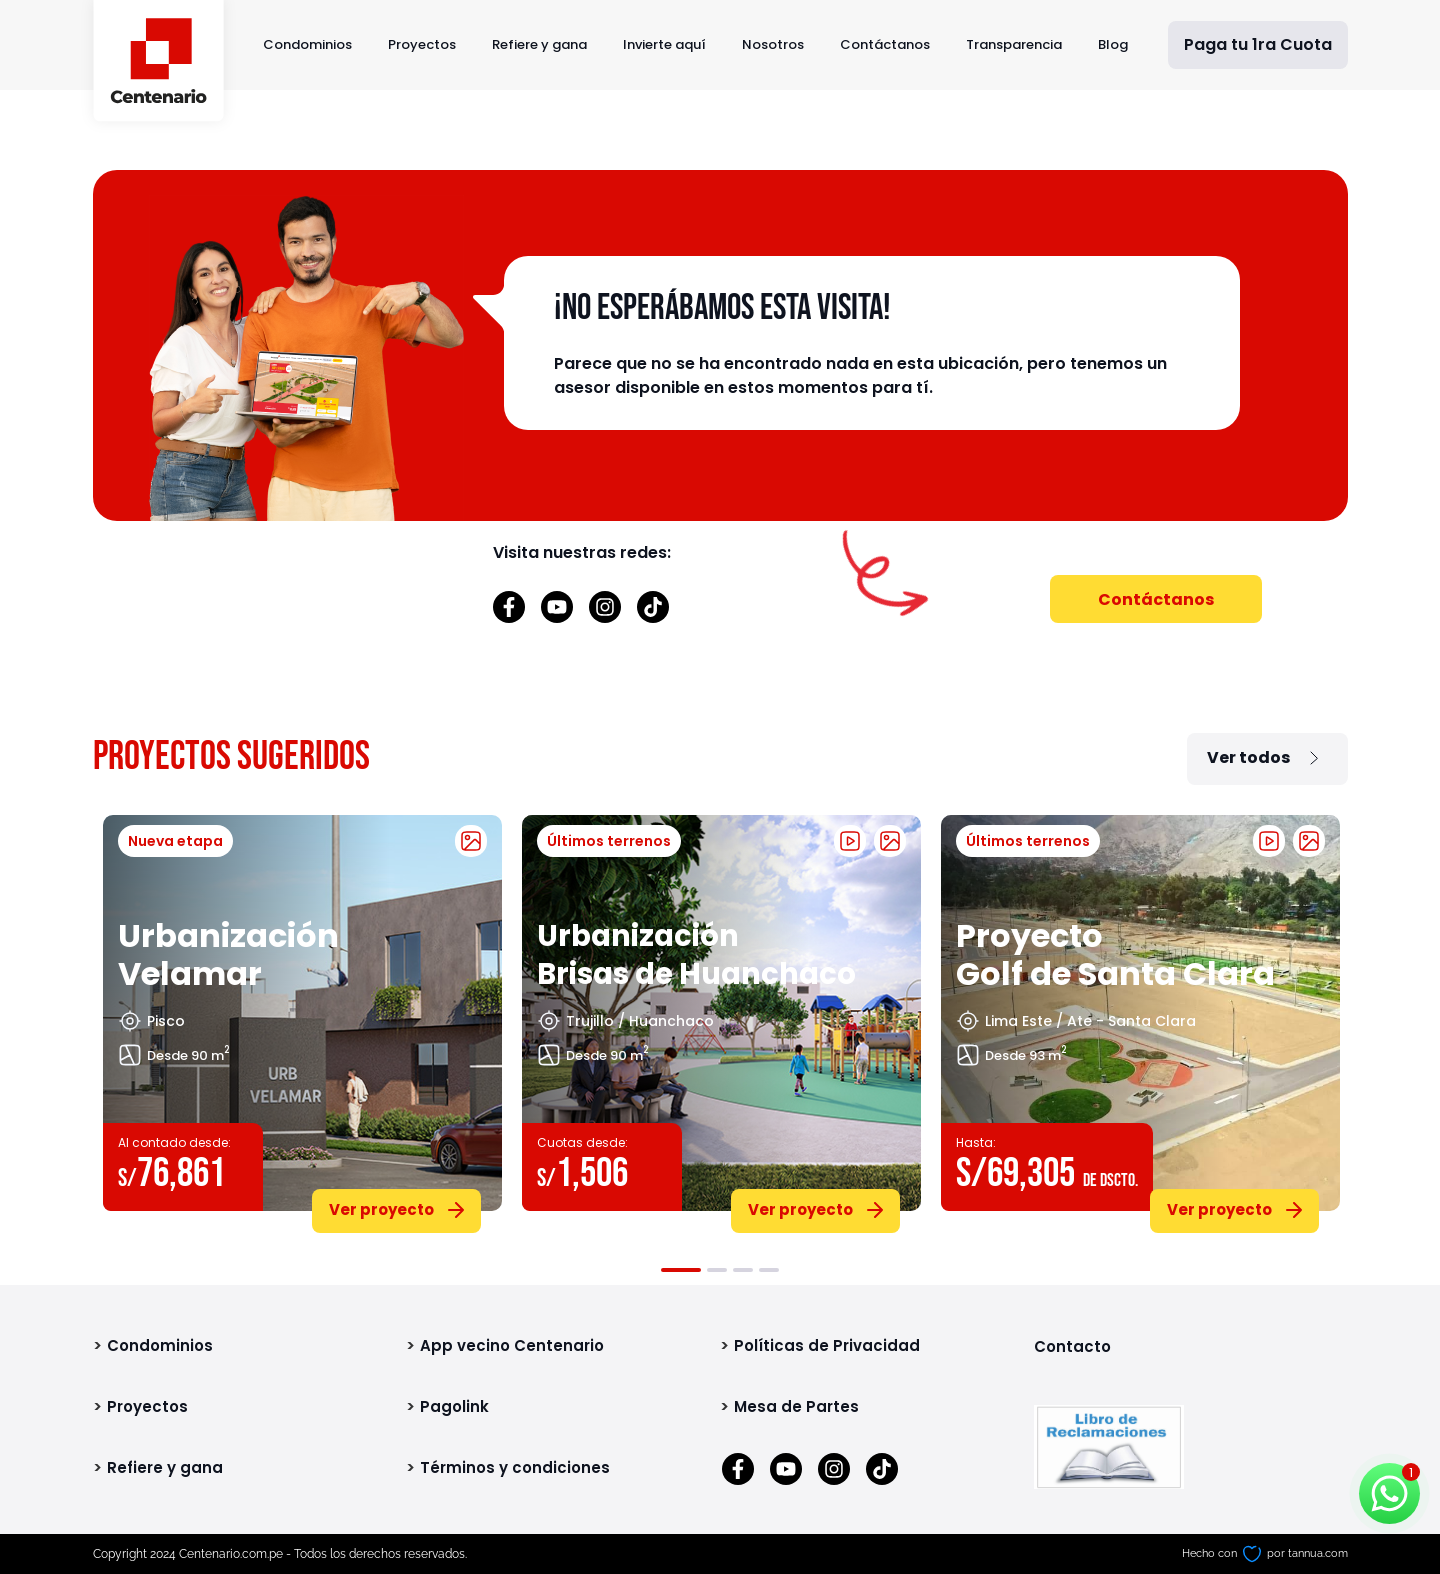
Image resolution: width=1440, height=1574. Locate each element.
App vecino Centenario (512, 1345)
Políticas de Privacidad (827, 1345)
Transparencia (1014, 44)
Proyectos (422, 44)
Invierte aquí (664, 44)
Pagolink (454, 1406)
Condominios (307, 44)
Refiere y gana (539, 44)
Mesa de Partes (796, 1406)
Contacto (1072, 1346)
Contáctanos (885, 44)
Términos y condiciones (515, 1467)
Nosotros (773, 44)
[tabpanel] (302, 1020)
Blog (1113, 44)
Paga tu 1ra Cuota (1258, 44)
